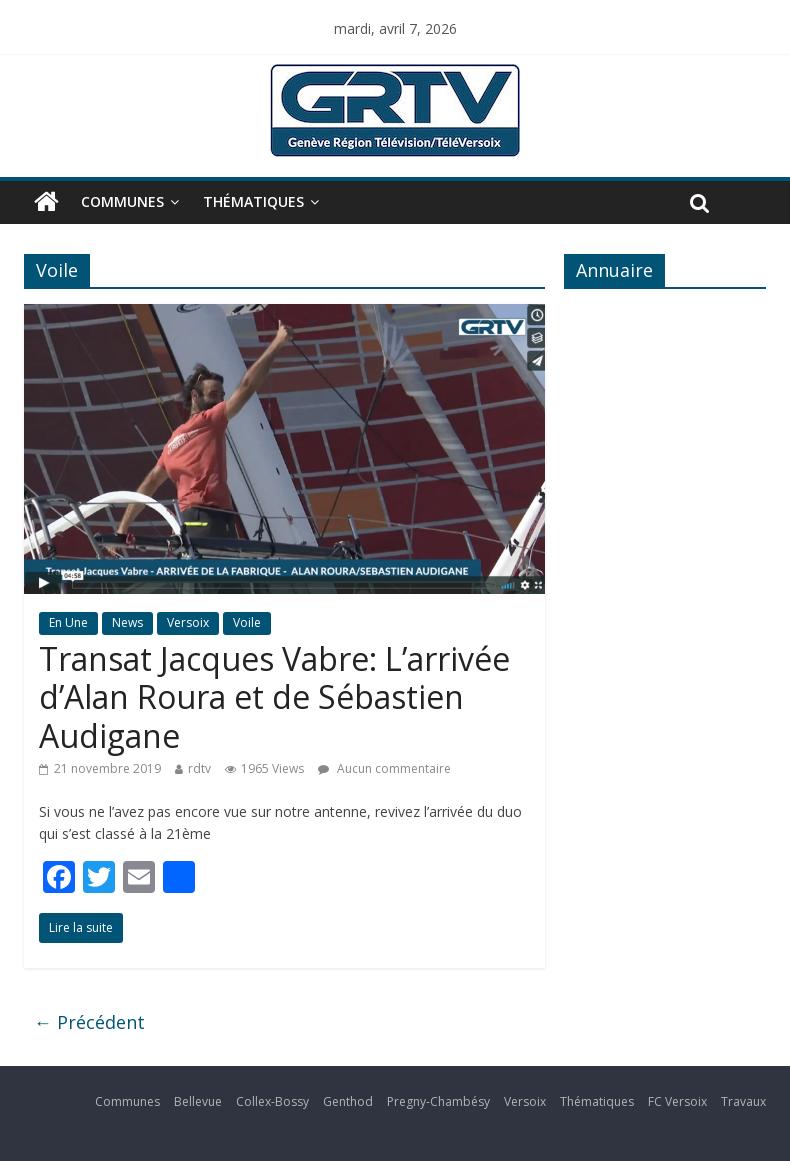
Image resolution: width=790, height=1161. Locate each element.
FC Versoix (677, 1101)
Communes (122, 201)
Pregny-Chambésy (438, 1101)
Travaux (743, 1101)
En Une (68, 622)
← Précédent (89, 1022)
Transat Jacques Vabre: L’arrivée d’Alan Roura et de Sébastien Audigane (274, 697)
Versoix (188, 622)
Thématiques (253, 201)
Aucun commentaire (384, 768)
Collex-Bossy (272, 1101)
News (127, 622)
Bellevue (198, 1101)
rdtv (199, 768)
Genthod (348, 1101)
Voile (247, 622)
